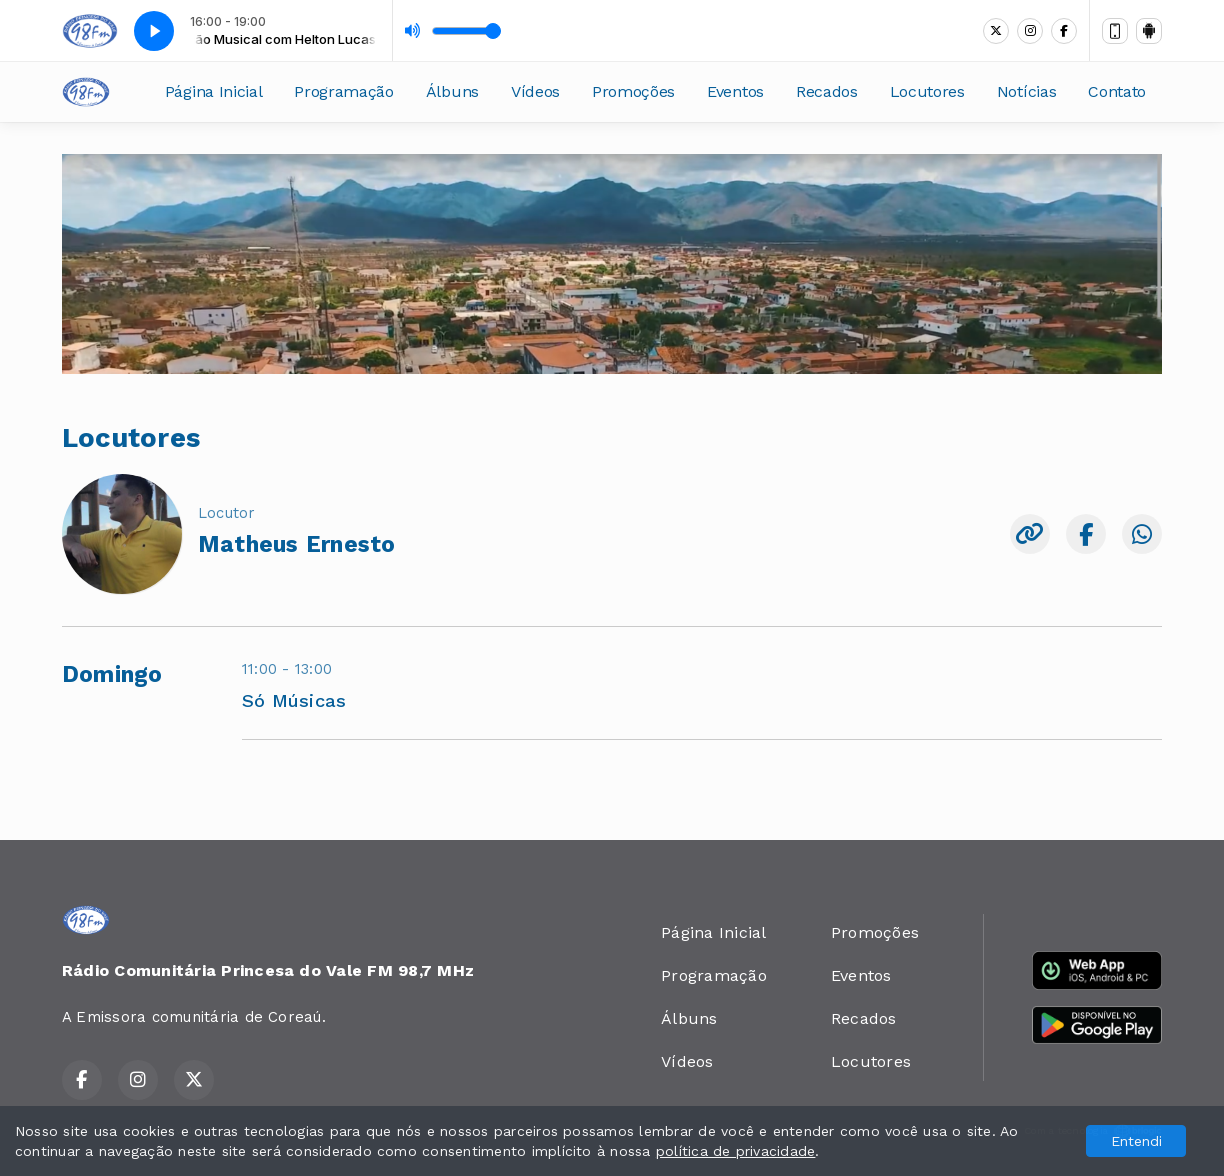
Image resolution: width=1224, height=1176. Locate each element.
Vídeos (535, 91)
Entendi (1136, 1141)
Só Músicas (294, 700)
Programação (343, 91)
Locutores (927, 91)
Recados (827, 91)
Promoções (633, 91)
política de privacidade (736, 1151)
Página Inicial (214, 91)
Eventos (735, 91)
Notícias (1026, 91)
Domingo (112, 674)
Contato (1117, 91)
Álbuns (452, 91)
